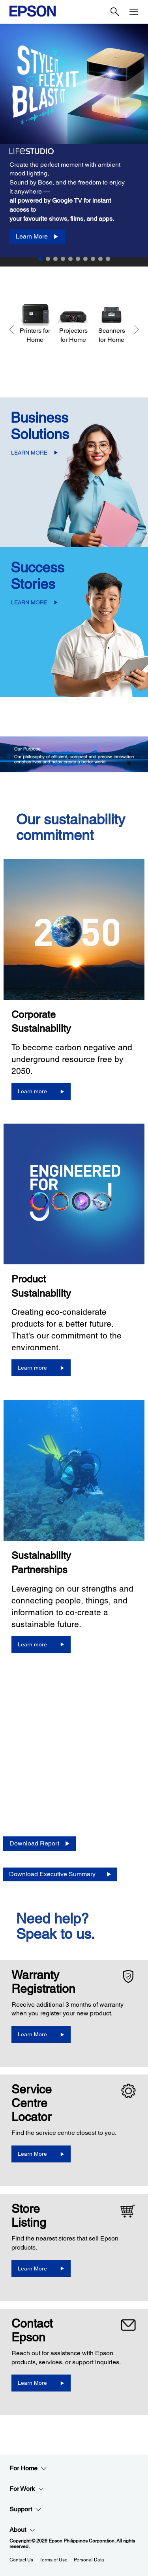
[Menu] (133, 12)
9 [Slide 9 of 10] (100, 259)
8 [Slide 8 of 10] (93, 259)
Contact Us (21, 2560)
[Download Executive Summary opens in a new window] (60, 1874)
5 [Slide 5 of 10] (70, 259)
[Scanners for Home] (111, 323)
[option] (74, 140)
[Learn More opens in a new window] (41, 2034)
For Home (28, 2468)
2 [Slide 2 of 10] (48, 259)
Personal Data (89, 2560)
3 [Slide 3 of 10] (55, 259)
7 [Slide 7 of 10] (85, 259)
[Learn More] (37, 236)
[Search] (115, 12)
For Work (26, 2489)
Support (25, 2509)
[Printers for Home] (35, 323)
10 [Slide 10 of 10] (108, 259)
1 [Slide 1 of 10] (40, 259)
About (22, 2530)
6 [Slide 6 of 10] (78, 259)
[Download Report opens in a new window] (39, 1843)
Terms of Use (53, 2560)
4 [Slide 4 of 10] (63, 259)
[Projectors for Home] (73, 323)
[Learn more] (41, 1091)
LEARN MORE (29, 452)
